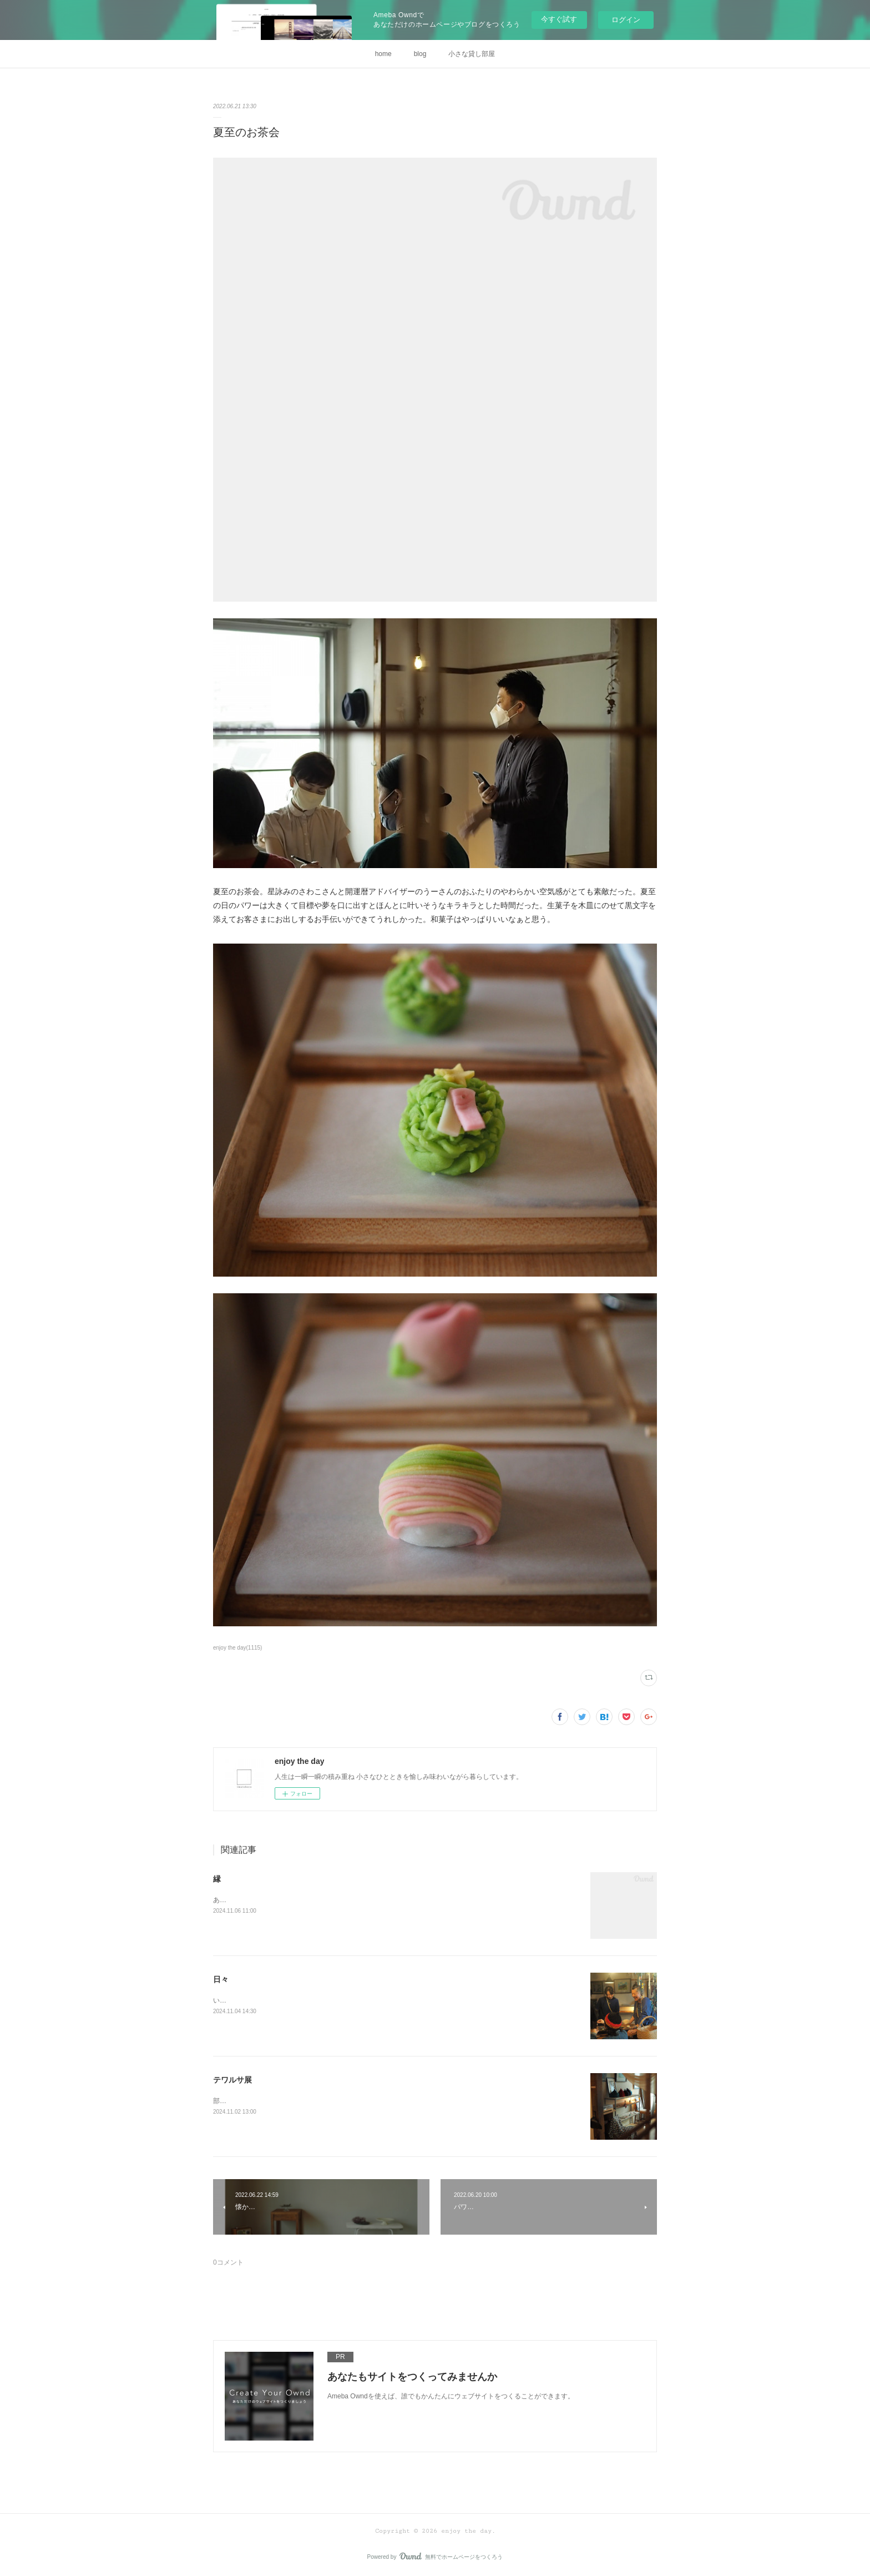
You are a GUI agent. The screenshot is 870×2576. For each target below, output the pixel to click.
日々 (221, 1979)
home (383, 54)
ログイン (625, 20)
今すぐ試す (559, 19)
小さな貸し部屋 (471, 54)
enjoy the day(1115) (237, 1648)
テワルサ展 (232, 2079)
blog (420, 54)
